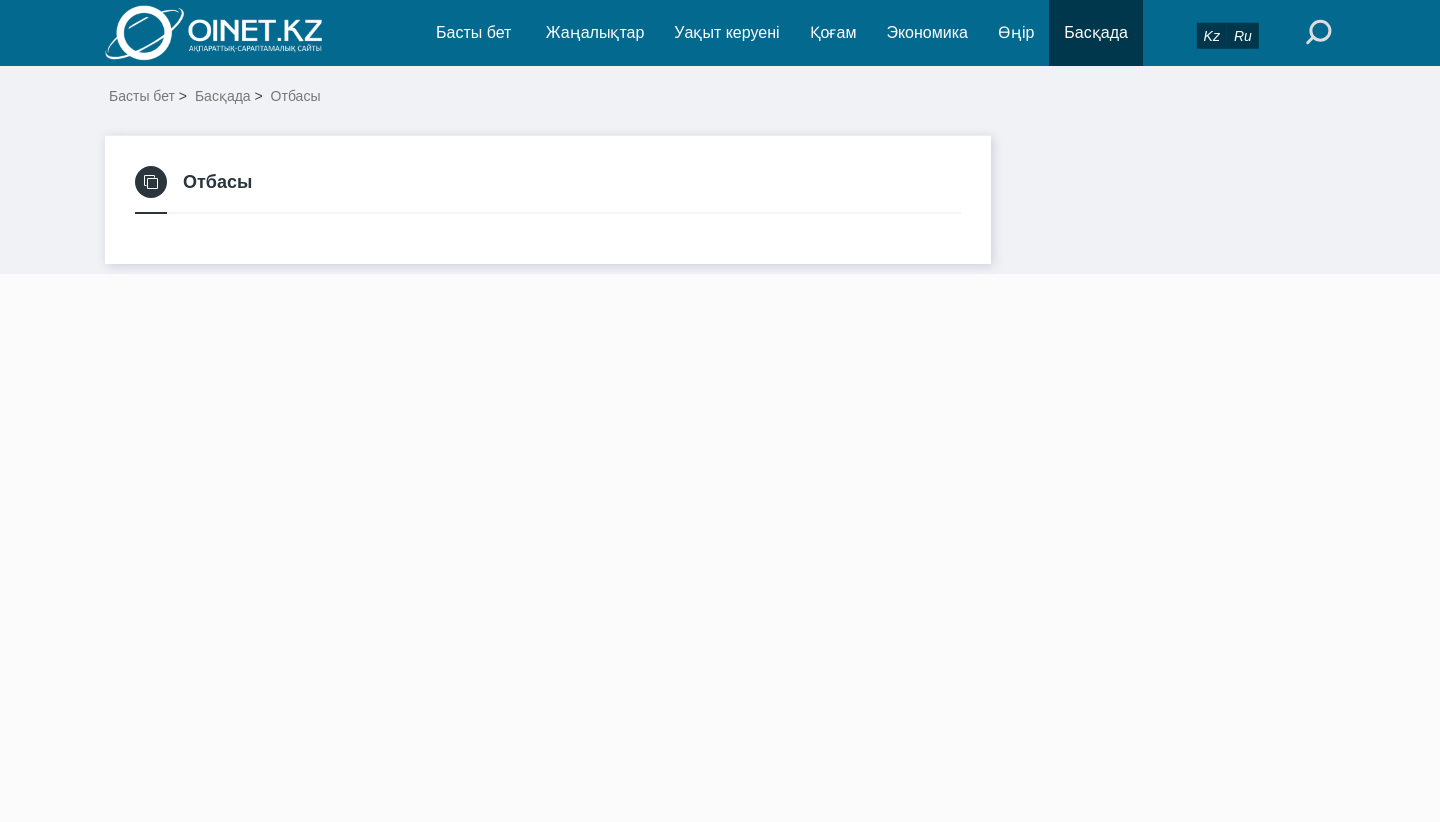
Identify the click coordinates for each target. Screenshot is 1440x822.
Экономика (927, 32)
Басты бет (473, 32)
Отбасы (296, 96)
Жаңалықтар (595, 32)
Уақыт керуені (726, 32)
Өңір (1016, 32)
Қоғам (833, 32)
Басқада (1096, 32)
